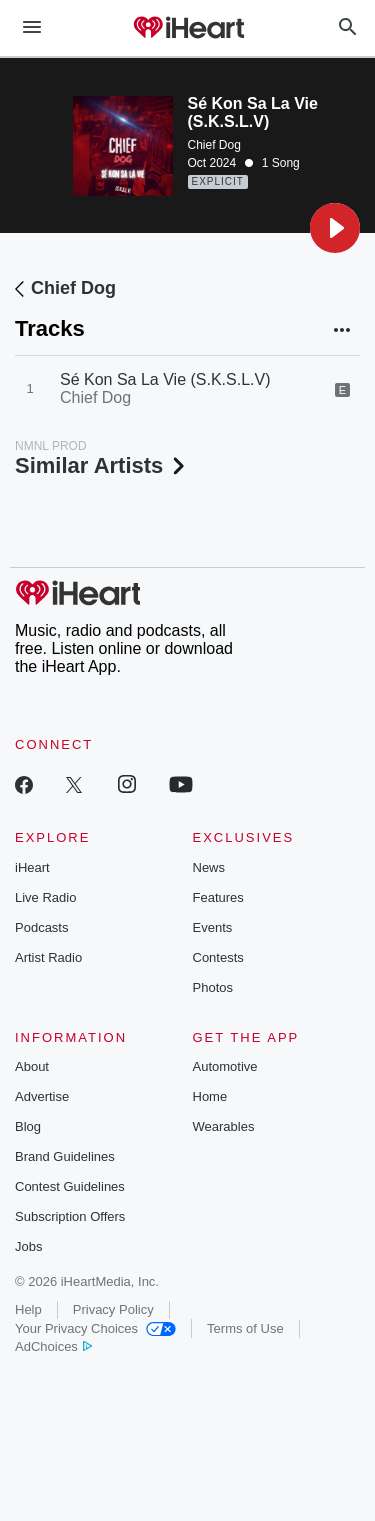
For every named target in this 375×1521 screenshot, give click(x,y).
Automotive (225, 1066)
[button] (335, 228)
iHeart (32, 867)
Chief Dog (214, 145)
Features (218, 897)
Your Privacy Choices (95, 1328)
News (209, 867)
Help (28, 1309)
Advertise (42, 1096)
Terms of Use (245, 1328)
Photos (213, 987)
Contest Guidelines (70, 1186)
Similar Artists (102, 465)
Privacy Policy (113, 1309)
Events (213, 927)
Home (210, 1096)
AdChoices (53, 1346)
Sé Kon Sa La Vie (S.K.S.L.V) (165, 379)
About (32, 1066)
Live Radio (45, 897)
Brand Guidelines (65, 1156)
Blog (28, 1126)
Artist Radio (48, 957)
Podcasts (41, 927)
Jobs (28, 1246)
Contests (218, 957)
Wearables (224, 1126)
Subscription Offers (70, 1216)
